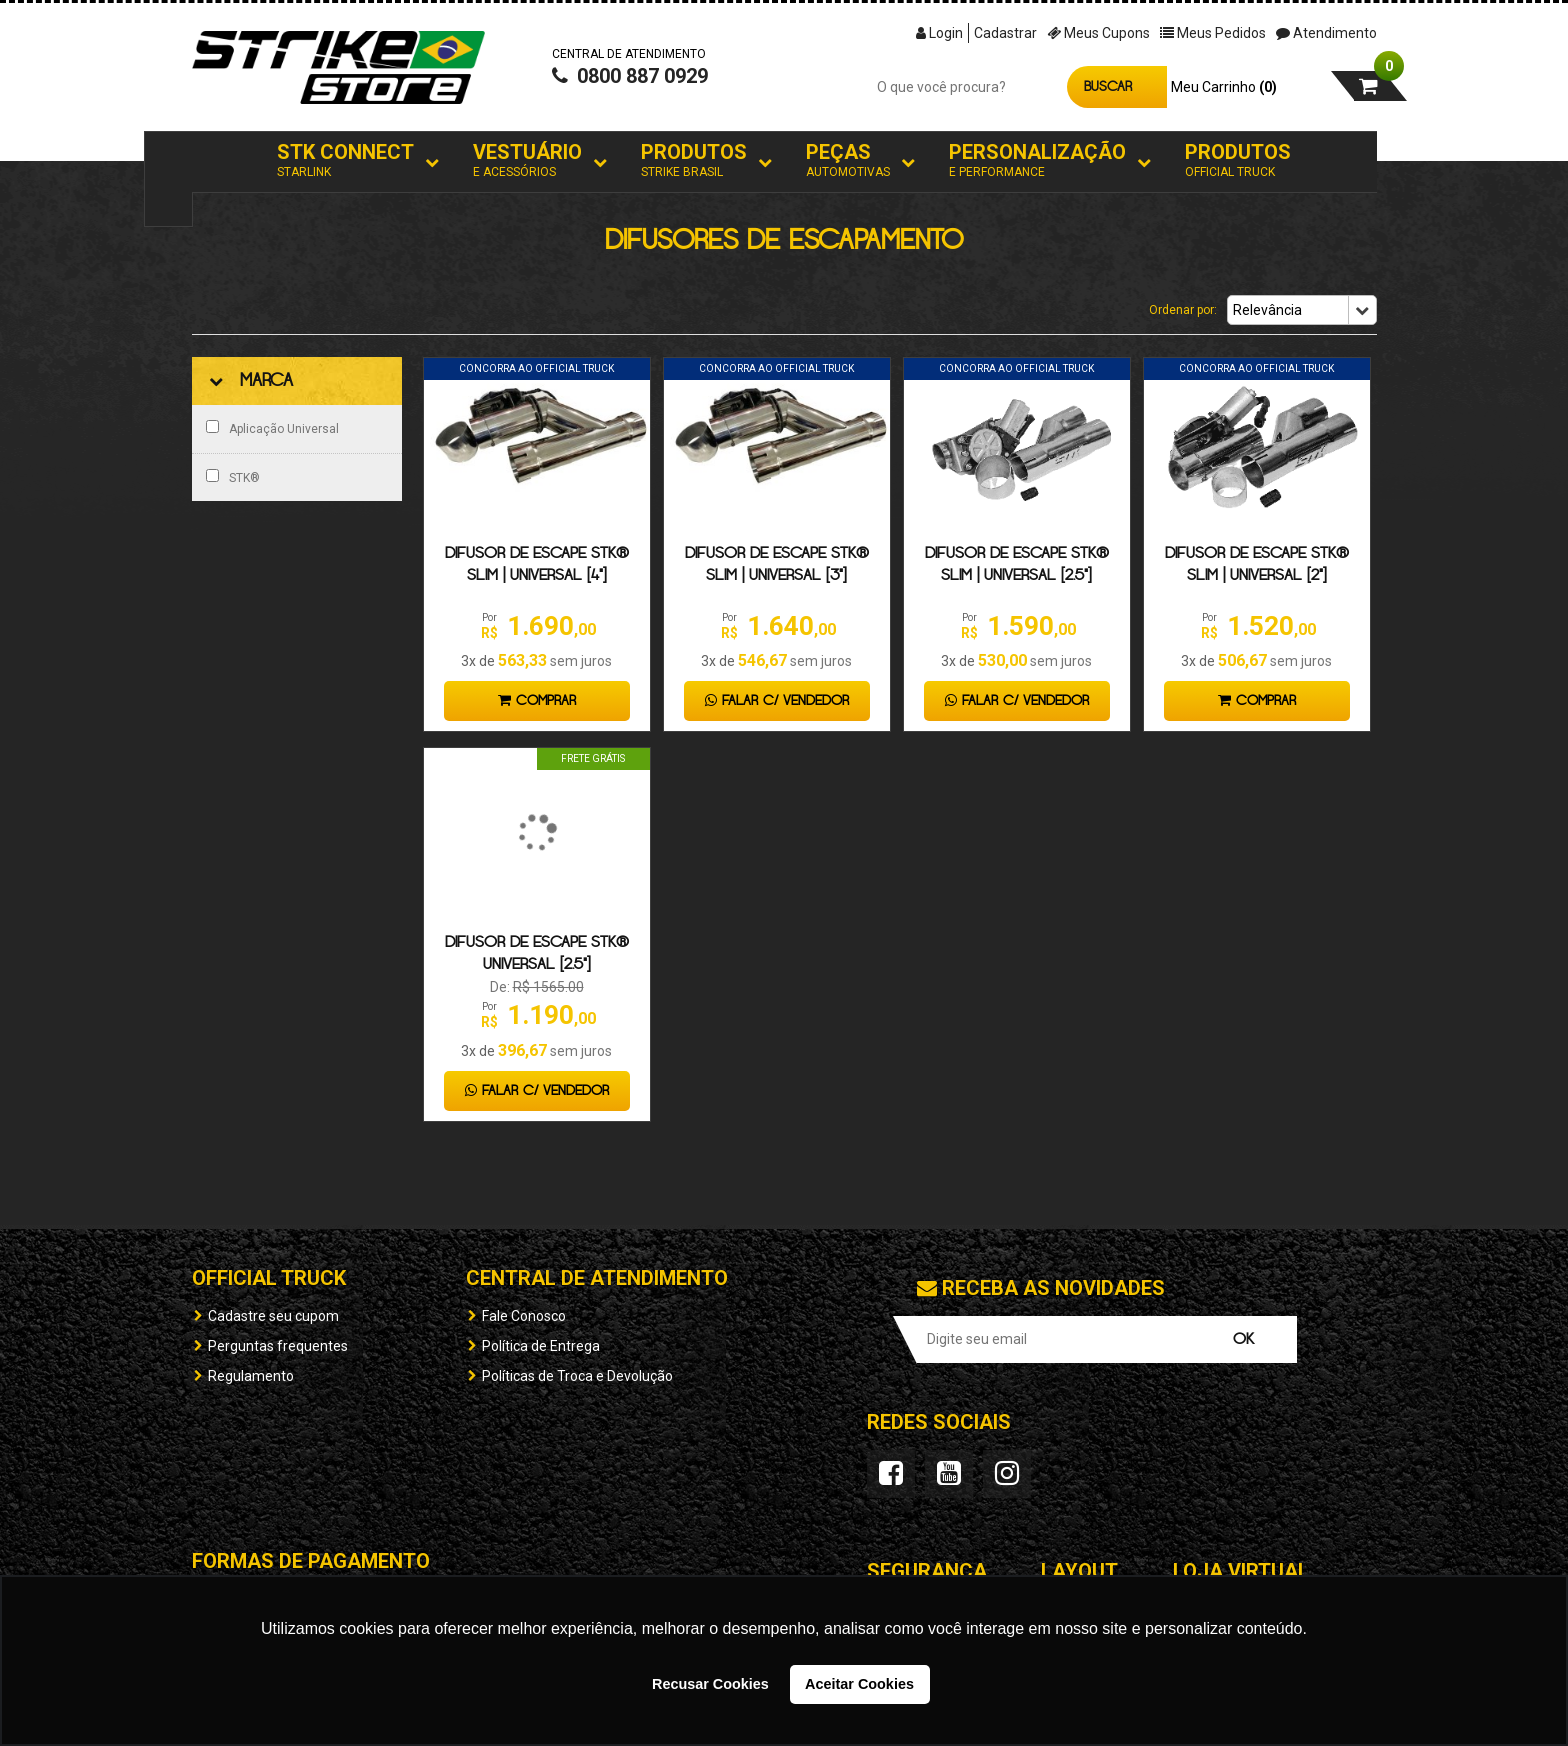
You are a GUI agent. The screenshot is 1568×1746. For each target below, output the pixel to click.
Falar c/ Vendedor (777, 701)
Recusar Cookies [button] (710, 1684)
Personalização (1037, 161)
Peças (848, 161)
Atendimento (1326, 33)
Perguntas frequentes (278, 1346)
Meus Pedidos (1213, 33)
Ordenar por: (1183, 310)
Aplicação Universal (272, 428)
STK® (233, 477)
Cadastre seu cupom (273, 1316)
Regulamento (251, 1376)
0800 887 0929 (630, 76)
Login (939, 33)
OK (1243, 1339)
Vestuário (527, 161)
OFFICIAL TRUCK (269, 1278)
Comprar (537, 701)
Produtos (694, 161)
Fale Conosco (524, 1316)
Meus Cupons (1098, 33)
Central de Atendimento (597, 1278)
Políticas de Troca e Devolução (577, 1376)
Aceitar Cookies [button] (859, 1684)
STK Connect (345, 161)
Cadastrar (1005, 33)
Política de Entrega (541, 1346)
